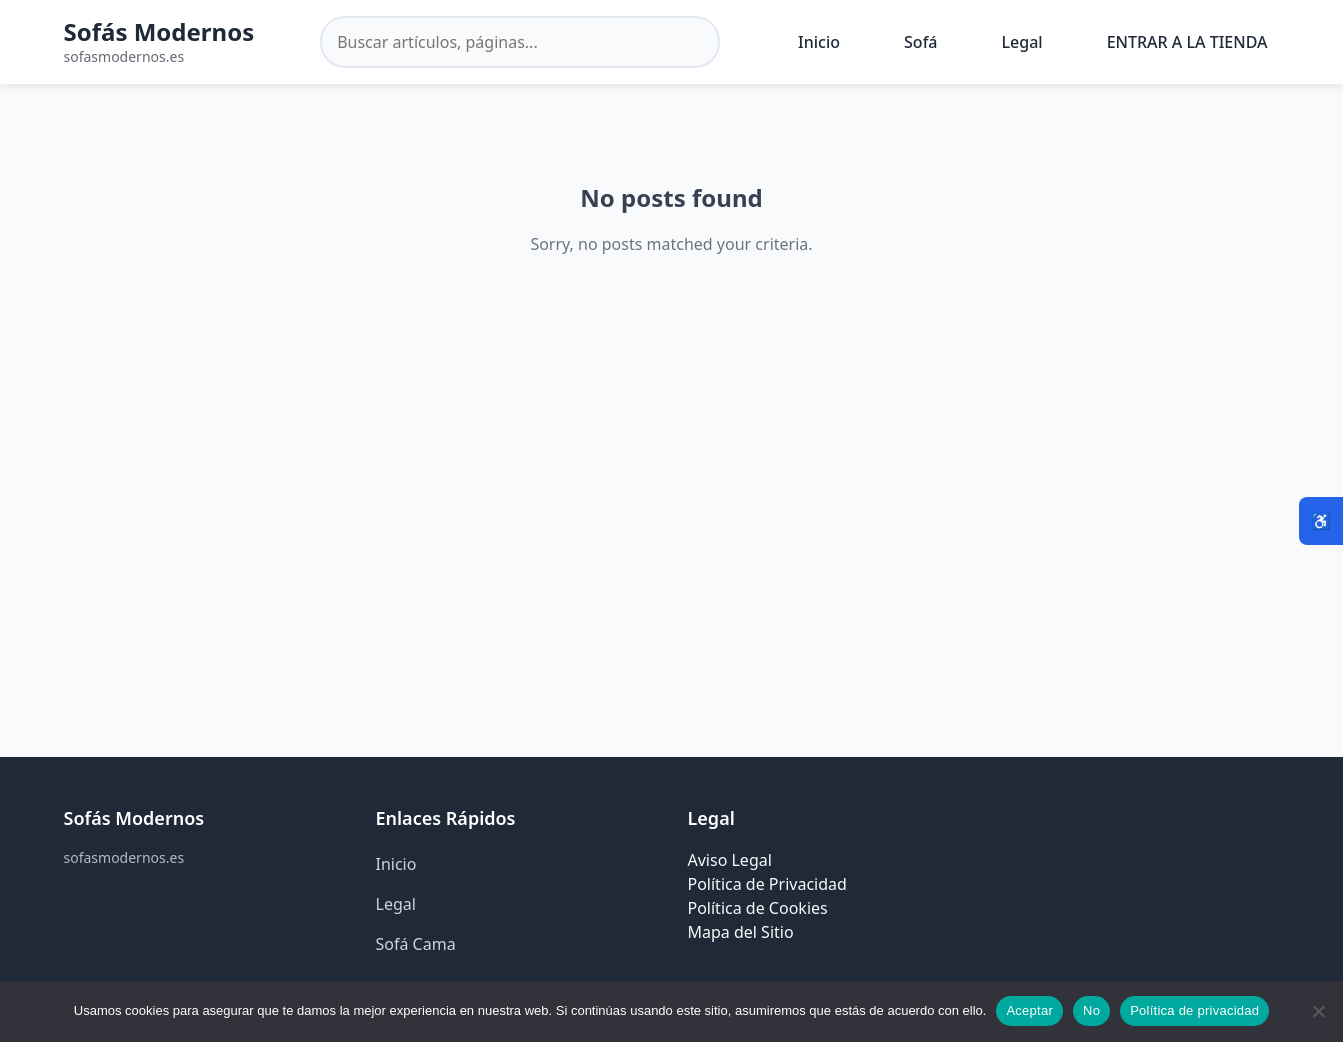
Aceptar (1029, 1010)
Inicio (819, 42)
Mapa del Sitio (741, 932)
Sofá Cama (416, 944)
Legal (1022, 42)
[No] (1318, 1011)
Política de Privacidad (767, 884)
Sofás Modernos (159, 31)
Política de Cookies (758, 908)
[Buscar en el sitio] (520, 42)
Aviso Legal (730, 860)
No (1091, 1010)
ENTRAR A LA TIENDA (1187, 42)
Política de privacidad (1194, 1010)
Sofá (920, 42)
